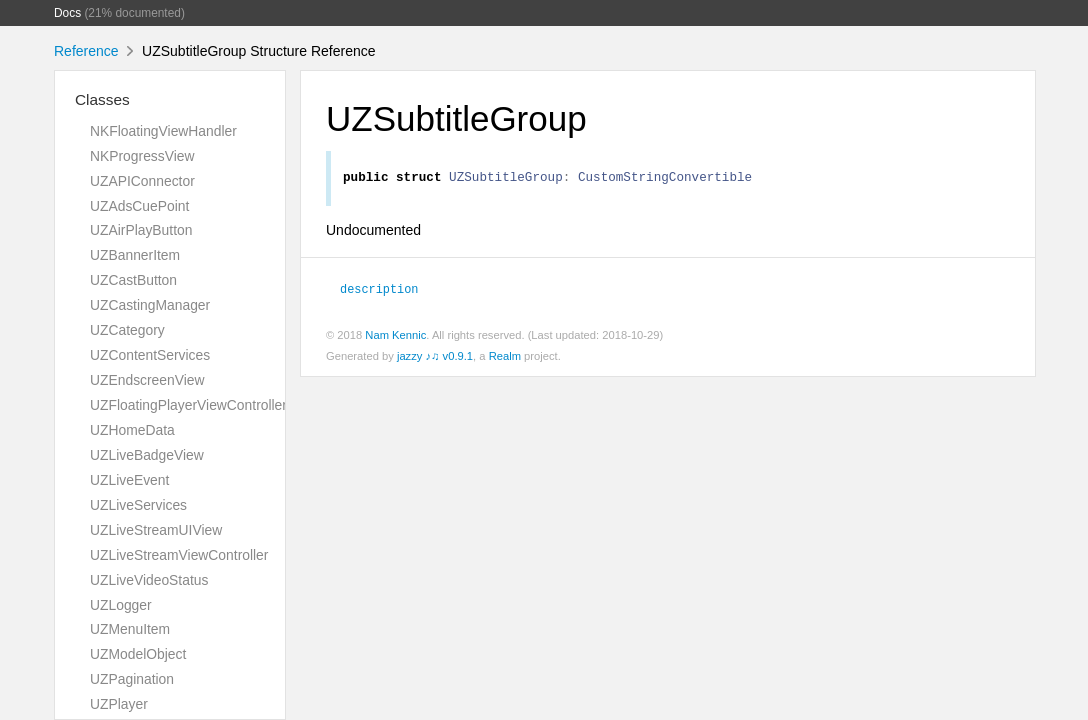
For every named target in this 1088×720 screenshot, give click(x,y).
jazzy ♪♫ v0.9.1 (435, 359)
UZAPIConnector (142, 181)
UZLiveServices (138, 505)
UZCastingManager (150, 305)
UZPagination (132, 679)
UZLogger (121, 605)
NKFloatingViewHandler (163, 131)
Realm (505, 359)
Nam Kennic (395, 338)
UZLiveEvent (129, 480)
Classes (102, 99)
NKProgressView (142, 156)
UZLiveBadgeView (147, 455)
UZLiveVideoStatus (149, 580)
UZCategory (127, 330)
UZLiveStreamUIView (156, 530)
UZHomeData (132, 430)
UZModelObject (138, 654)
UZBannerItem (135, 255)
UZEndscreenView (147, 380)
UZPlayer (119, 704)
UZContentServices (150, 355)
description (379, 291)
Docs (67, 13)
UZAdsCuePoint (139, 206)
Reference (86, 51)
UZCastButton (133, 280)
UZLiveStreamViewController (179, 555)
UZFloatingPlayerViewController (188, 405)
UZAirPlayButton (141, 230)
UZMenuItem (130, 629)
